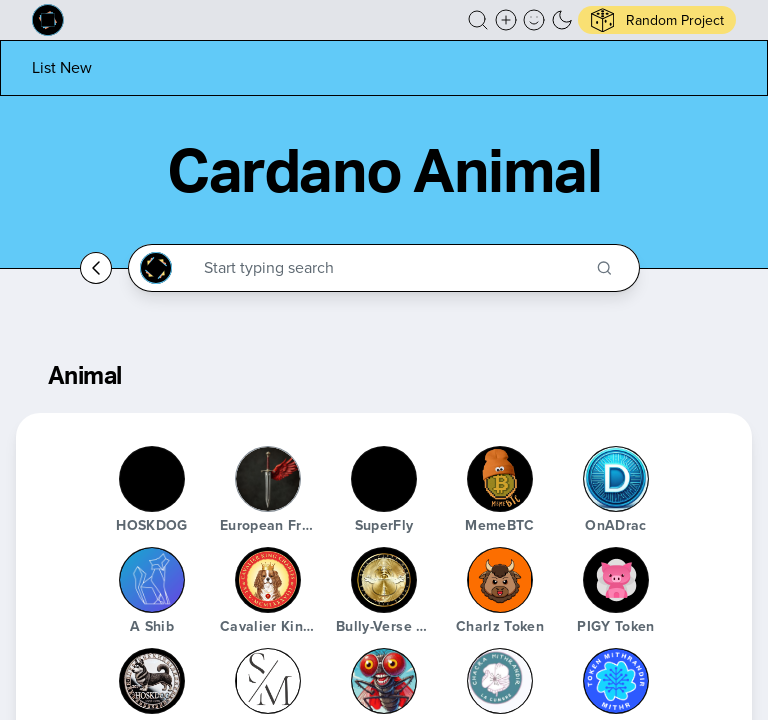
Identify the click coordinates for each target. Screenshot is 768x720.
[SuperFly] (384, 479)
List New (62, 67)
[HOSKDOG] (152, 479)
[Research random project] (657, 20)
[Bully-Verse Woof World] (384, 580)
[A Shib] (152, 580)
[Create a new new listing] (506, 20)
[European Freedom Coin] (268, 479)
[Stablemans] (268, 681)
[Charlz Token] (500, 580)
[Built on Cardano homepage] (48, 20)
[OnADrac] (616, 479)
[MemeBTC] (500, 479)
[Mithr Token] (616, 681)
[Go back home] (96, 268)
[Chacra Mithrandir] (500, 681)
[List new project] (62, 67)
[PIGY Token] (616, 580)
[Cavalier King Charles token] (268, 580)
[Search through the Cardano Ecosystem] (392, 268)
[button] (478, 20)
